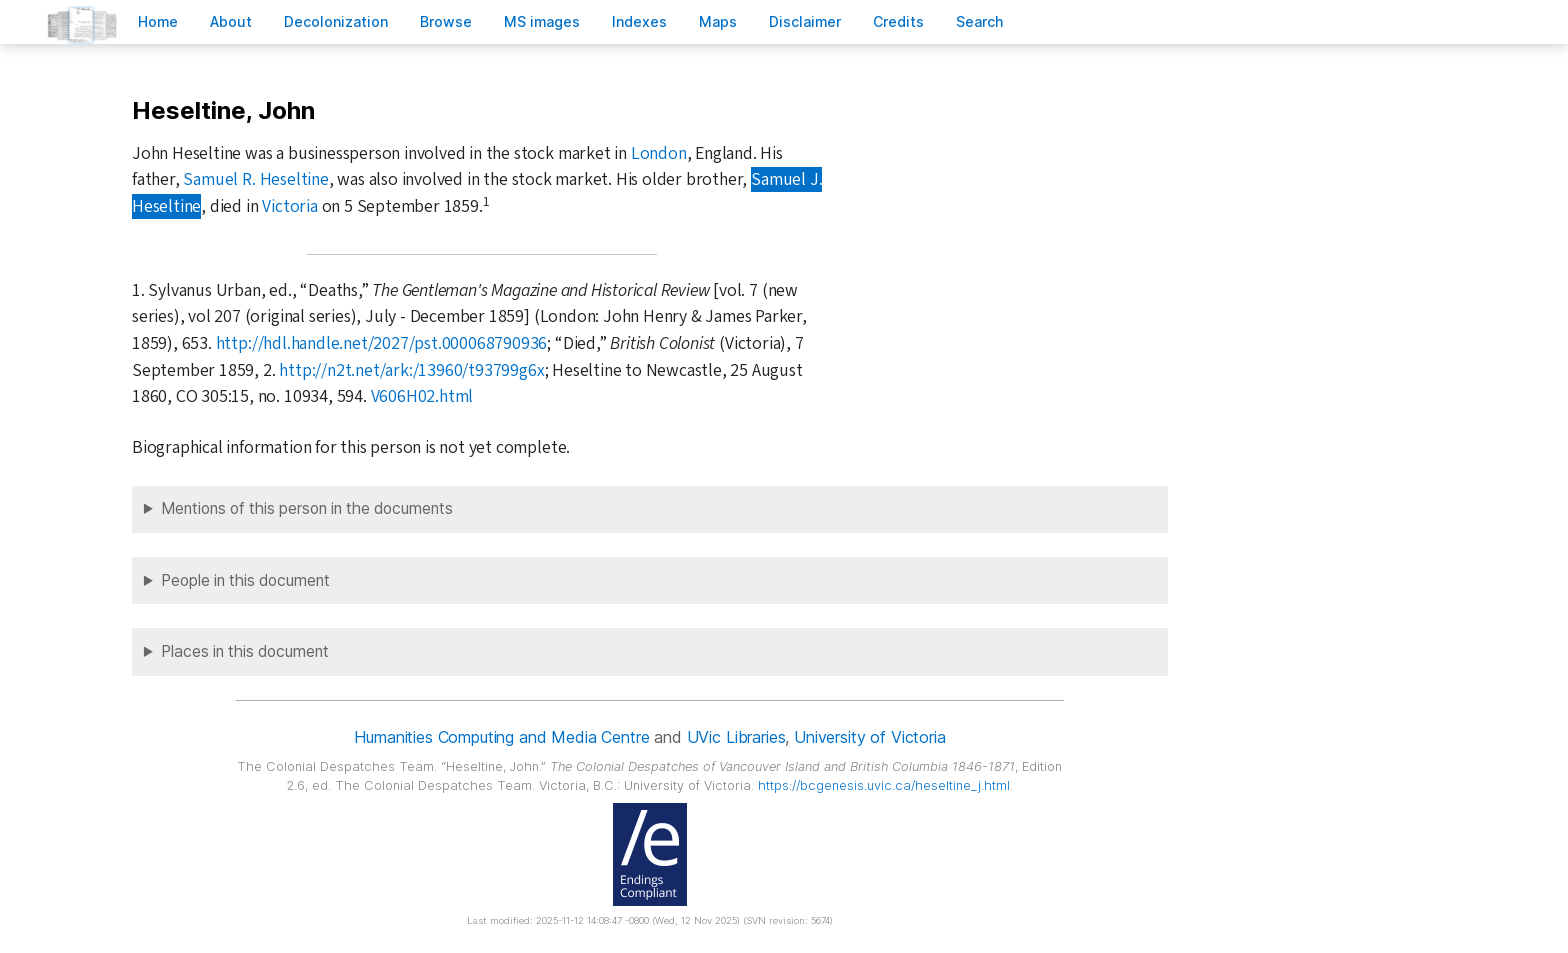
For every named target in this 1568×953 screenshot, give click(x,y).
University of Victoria (869, 737)
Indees (639, 21)
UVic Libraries (736, 737)
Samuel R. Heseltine (255, 179)
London (659, 153)
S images (542, 21)
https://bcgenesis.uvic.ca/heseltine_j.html (884, 785)
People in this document (245, 580)
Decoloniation (336, 21)
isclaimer (805, 21)
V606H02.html (422, 396)
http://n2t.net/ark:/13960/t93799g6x (411, 370)
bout (231, 21)
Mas (718, 21)
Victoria (289, 206)
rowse (446, 21)
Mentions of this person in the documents (307, 508)
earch (980, 21)
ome (158, 21)
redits (898, 21)
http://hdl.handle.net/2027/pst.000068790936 (382, 343)
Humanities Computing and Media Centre (501, 737)
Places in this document (245, 651)
